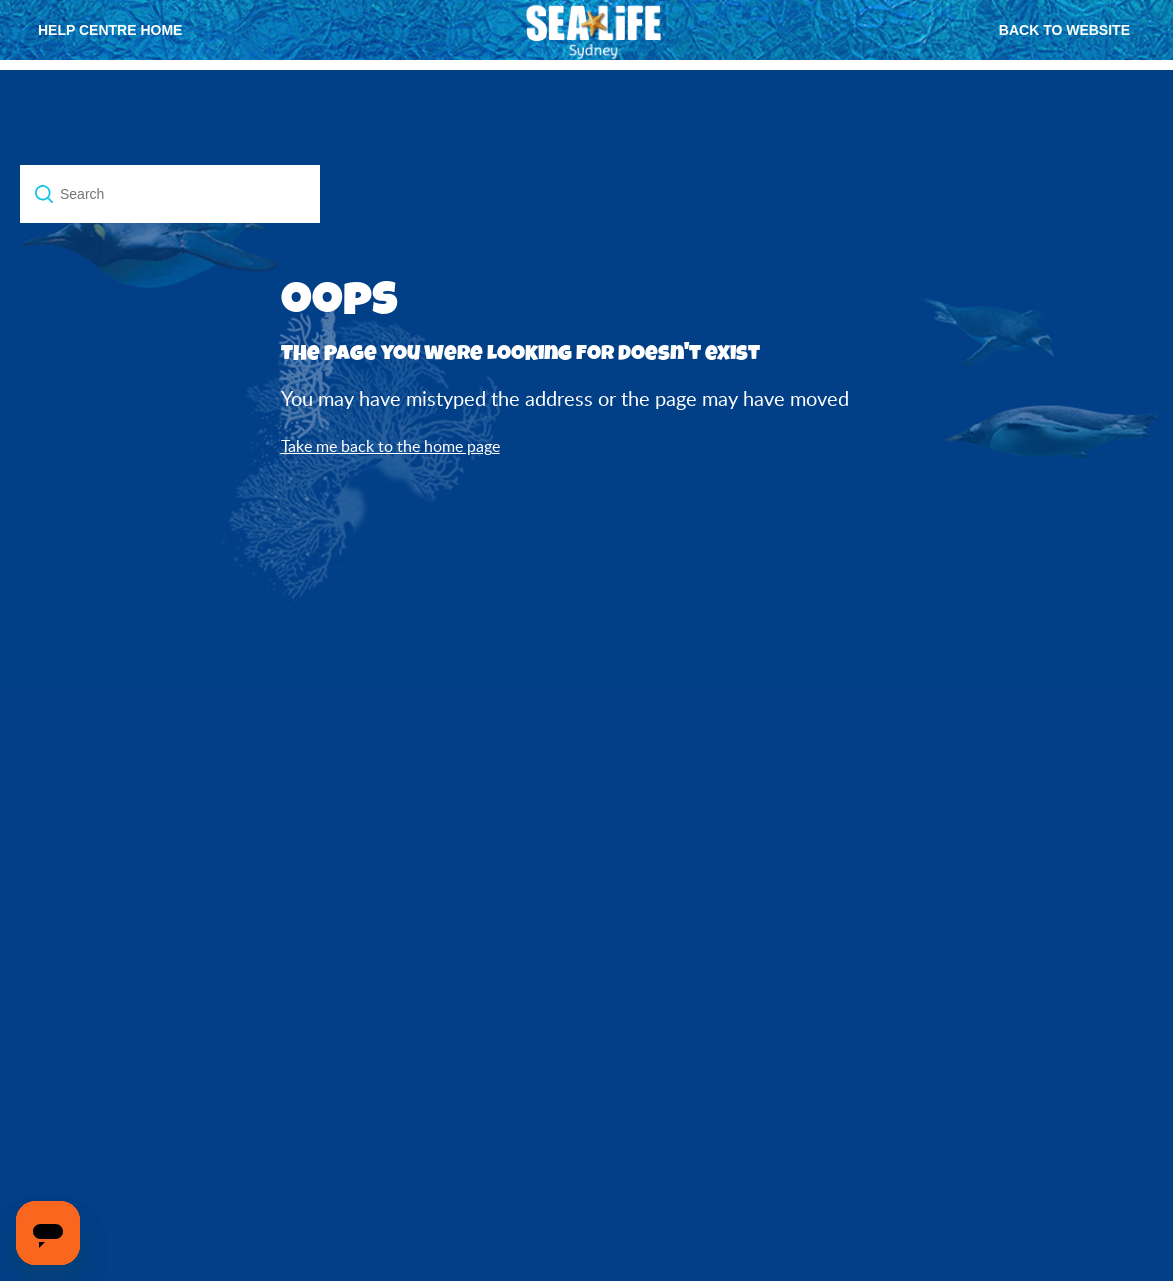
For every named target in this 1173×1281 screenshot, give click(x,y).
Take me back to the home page (390, 446)
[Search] (170, 194)
